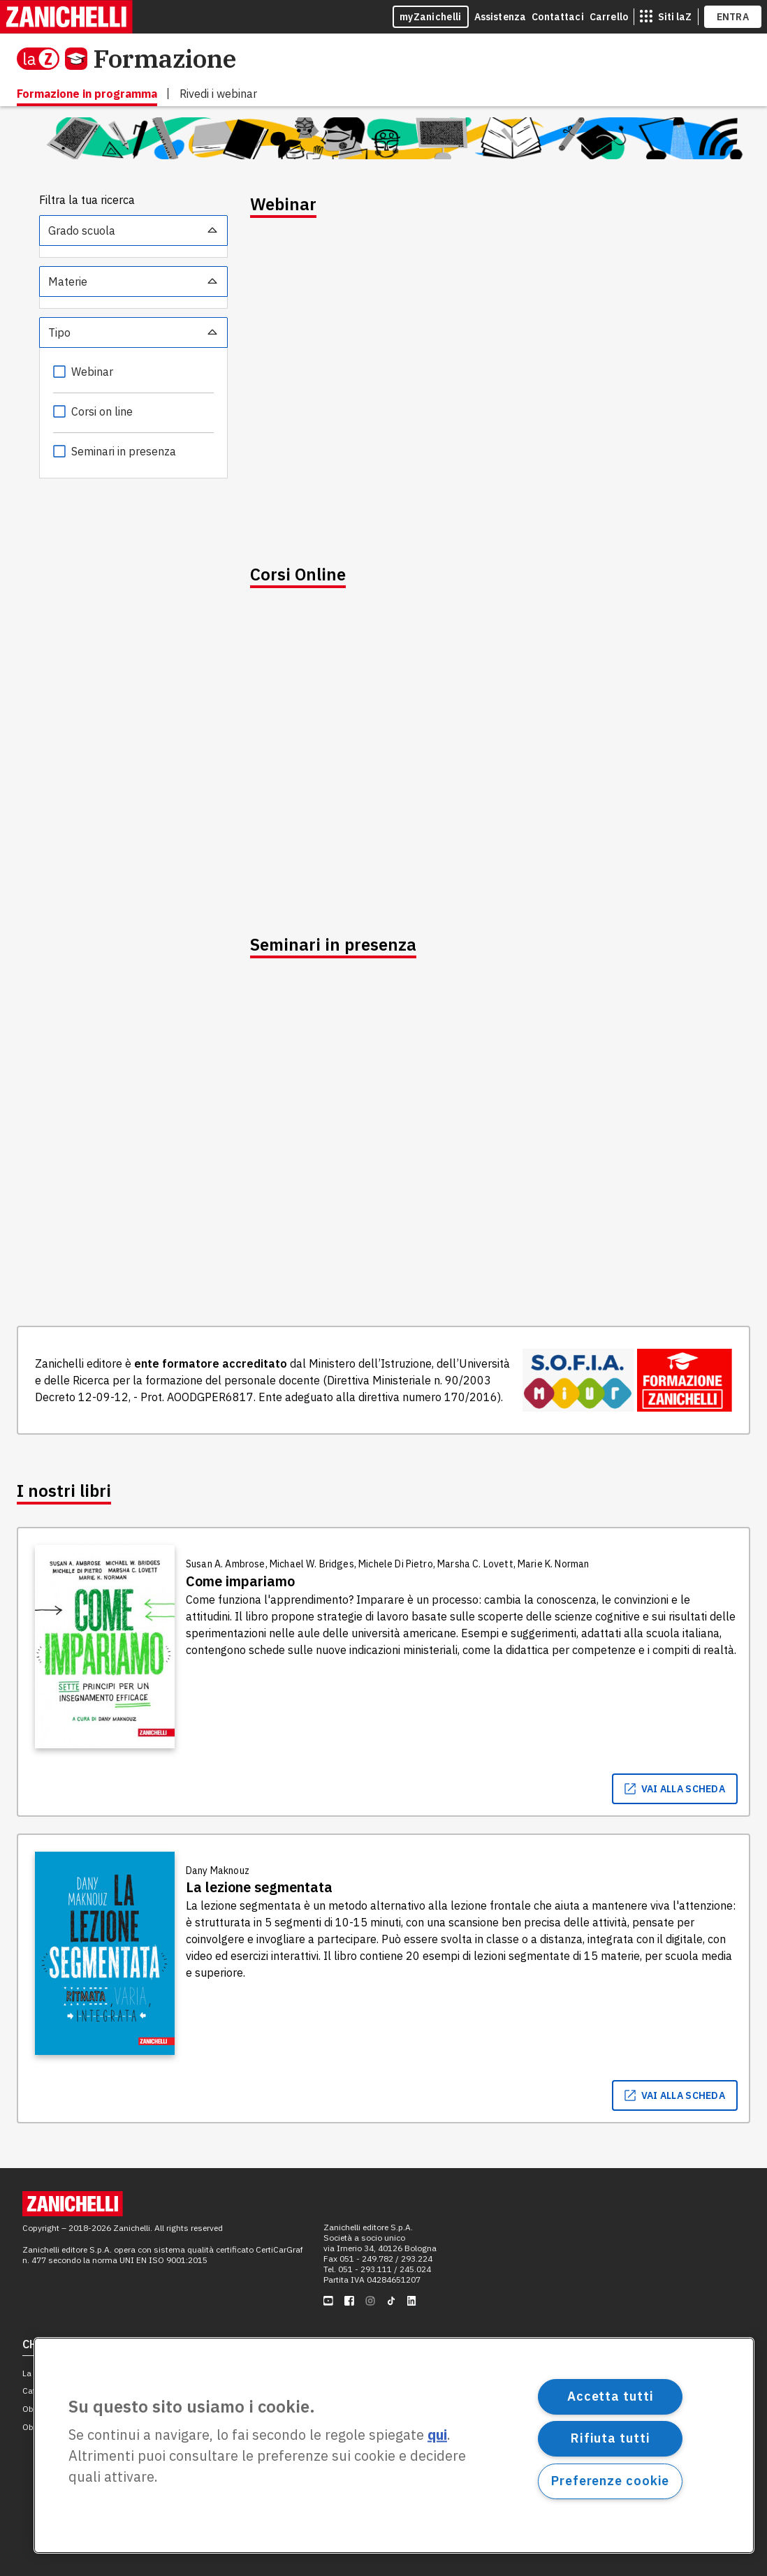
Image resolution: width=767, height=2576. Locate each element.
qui (437, 2435)
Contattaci (558, 16)
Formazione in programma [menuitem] (87, 94)
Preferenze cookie (610, 2481)
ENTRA (733, 16)
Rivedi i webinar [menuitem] (218, 94)
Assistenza (500, 16)
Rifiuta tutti (610, 2438)
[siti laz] (666, 17)
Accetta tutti (610, 2396)
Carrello (609, 16)
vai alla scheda (675, 1789)
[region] (394, 2445)
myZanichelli (431, 16)
